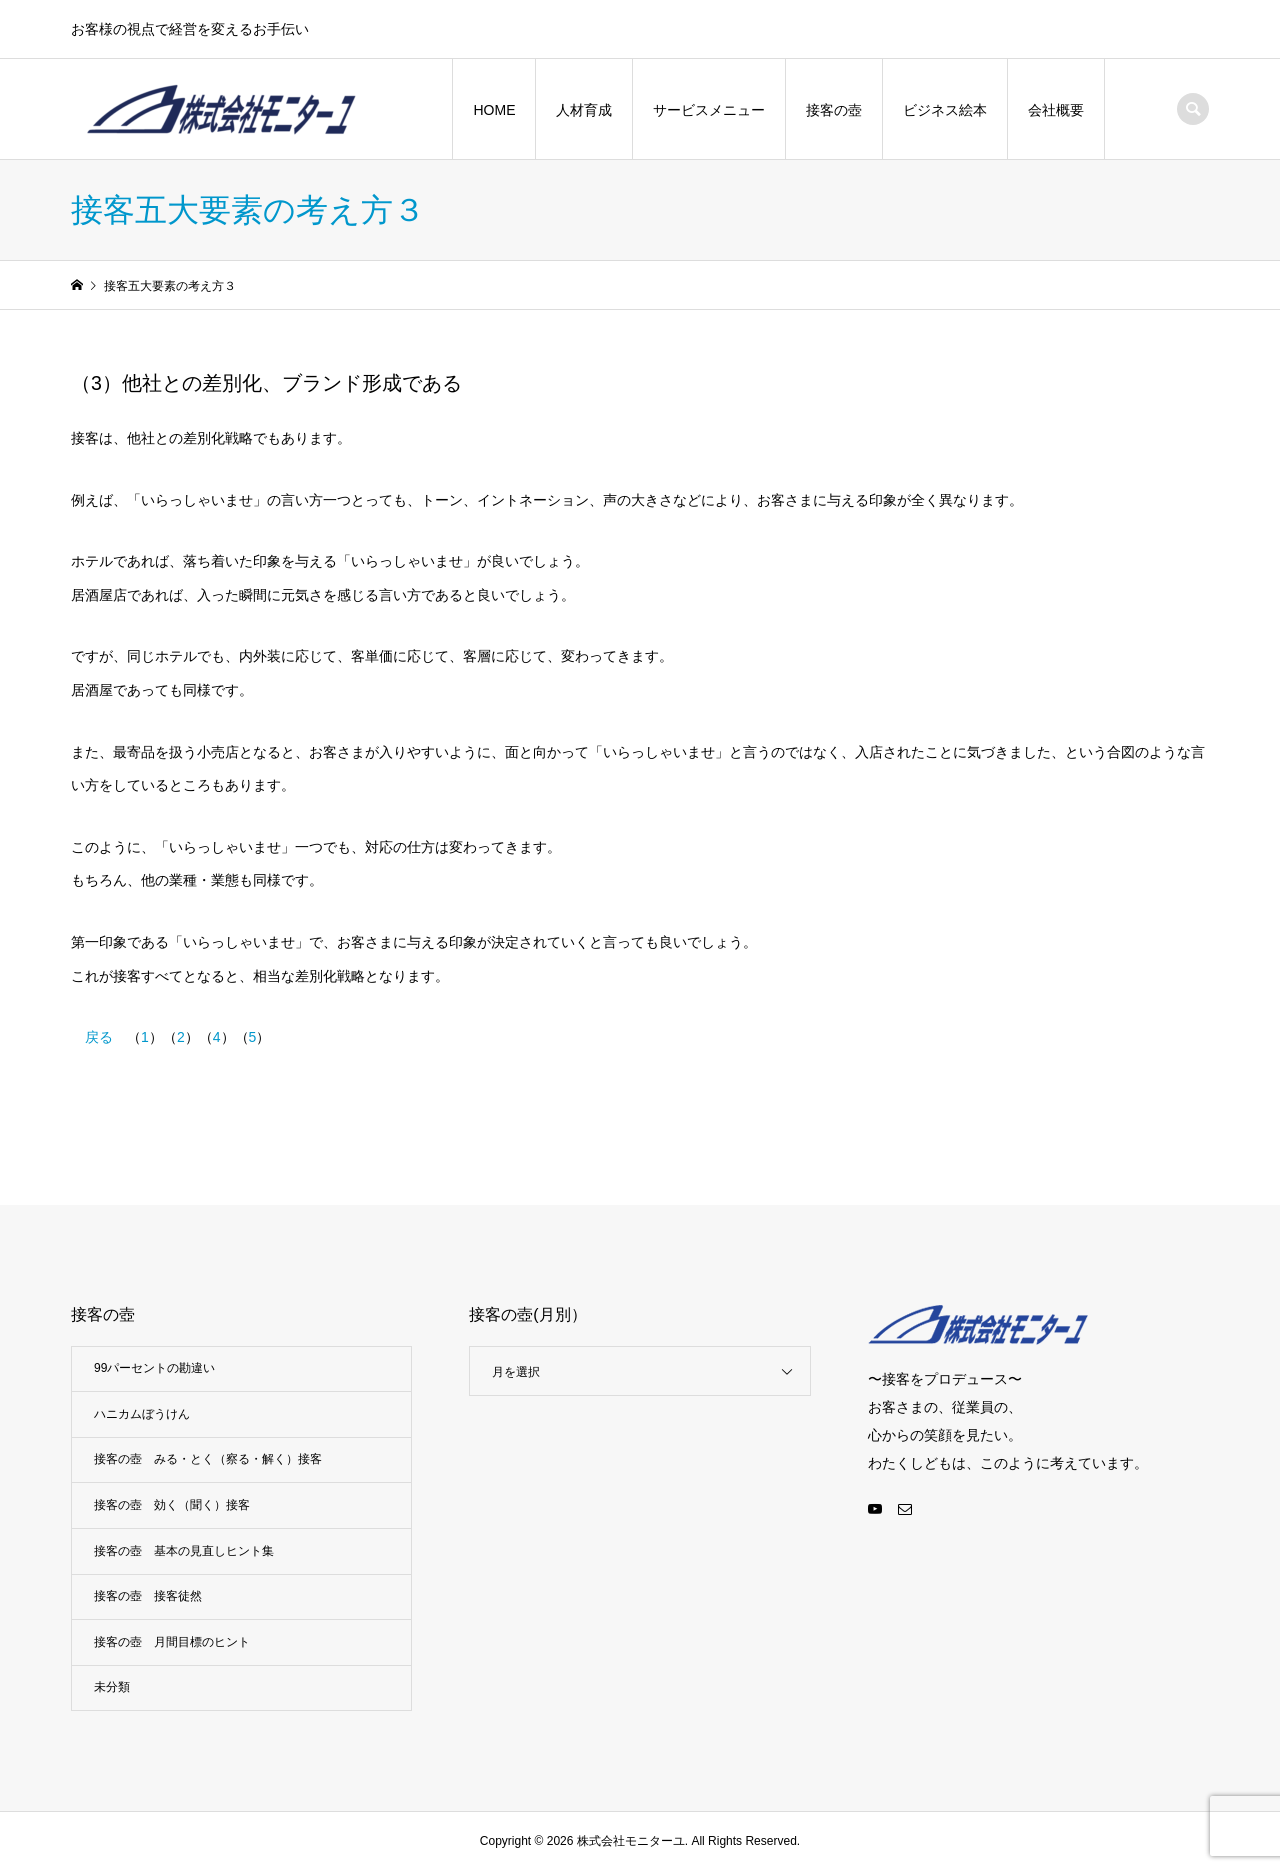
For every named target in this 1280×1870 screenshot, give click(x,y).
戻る (99, 1037)
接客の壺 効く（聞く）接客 (172, 1505)
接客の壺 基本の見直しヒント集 (184, 1551)
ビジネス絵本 (945, 110)
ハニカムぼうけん (142, 1414)
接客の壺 (834, 110)
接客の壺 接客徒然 (148, 1596)
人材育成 (584, 110)
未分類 (112, 1687)
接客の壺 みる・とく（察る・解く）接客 (208, 1459)
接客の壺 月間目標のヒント (172, 1642)
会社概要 (1056, 110)
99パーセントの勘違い (154, 1368)
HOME (494, 110)
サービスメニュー (709, 110)
